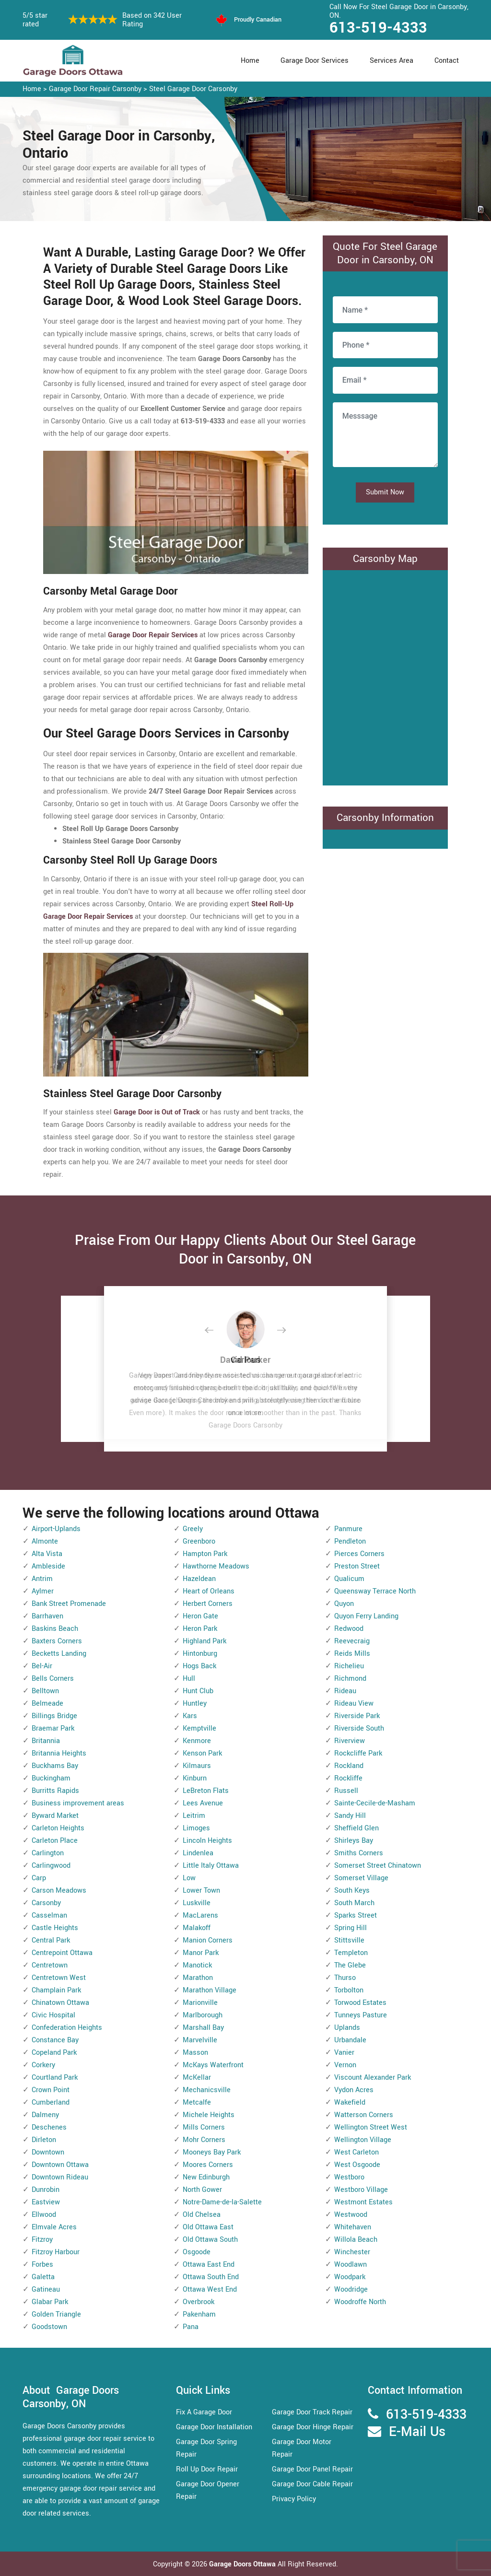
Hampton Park (205, 1554)
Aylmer (43, 1591)
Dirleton (44, 2140)
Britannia (46, 1741)
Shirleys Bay (353, 1841)
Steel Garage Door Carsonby (193, 89)
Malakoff (196, 1928)
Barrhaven (47, 1616)
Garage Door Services (315, 61)
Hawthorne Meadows (216, 1566)
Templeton (351, 1953)
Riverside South (359, 1728)
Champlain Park (56, 1990)
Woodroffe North (360, 2302)
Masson (195, 2053)
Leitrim (194, 1816)
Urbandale (350, 2040)
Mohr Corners (204, 2140)
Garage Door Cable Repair (312, 2484)
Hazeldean (199, 1579)
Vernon (345, 2065)
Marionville (200, 2003)
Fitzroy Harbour (56, 2252)
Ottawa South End (211, 2277)
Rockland (348, 1766)
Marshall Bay (203, 2028)
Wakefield (349, 2102)
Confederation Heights (67, 2028)
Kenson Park (202, 1753)
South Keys (352, 1890)
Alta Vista (47, 1554)
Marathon (198, 1978)
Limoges (196, 1828)
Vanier (344, 2053)
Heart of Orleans (208, 1591)
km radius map (385, 676)
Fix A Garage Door (204, 2412)
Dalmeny (45, 2115)
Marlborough (202, 2015)
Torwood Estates (360, 2003)
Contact (446, 61)
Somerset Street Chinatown (377, 1866)
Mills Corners (204, 2127)
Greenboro (199, 1541)
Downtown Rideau (60, 2177)
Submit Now (385, 492)
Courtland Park (55, 2078)
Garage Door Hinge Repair (312, 2427)
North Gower (202, 2190)
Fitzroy (42, 2240)
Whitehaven (352, 2227)
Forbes (42, 2265)
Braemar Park (53, 1728)
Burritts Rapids (55, 1791)
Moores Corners (208, 2165)
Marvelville (200, 2040)
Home (250, 61)
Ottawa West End (210, 2289)
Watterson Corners (363, 2115)
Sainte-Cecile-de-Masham (374, 1803)
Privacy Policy (294, 2499)
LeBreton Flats (206, 1791)
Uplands (347, 2028)
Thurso (345, 1978)
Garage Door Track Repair (312, 2412)
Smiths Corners (358, 1853)
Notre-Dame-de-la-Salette (222, 2202)
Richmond (350, 1679)
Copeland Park (54, 2053)
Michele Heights (208, 2115)
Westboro (349, 2177)
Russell (346, 1791)
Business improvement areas (78, 1803)
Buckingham (51, 1778)
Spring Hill (350, 1928)
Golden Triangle (56, 2314)
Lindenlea (198, 1853)
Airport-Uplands (56, 1529)
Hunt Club (198, 1691)
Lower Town (201, 1890)
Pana (191, 2327)
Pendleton (350, 1541)
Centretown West (59, 1978)
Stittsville (349, 1940)
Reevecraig (352, 1641)
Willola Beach (355, 2240)
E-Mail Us (417, 2432)
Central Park (51, 1940)
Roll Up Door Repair (207, 2469)
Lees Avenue (203, 1803)
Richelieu (349, 1666)
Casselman (49, 1915)
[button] (217, 1330)
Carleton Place (55, 1841)
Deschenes (49, 2127)
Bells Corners (53, 1679)
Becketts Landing (59, 1654)
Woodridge (351, 2289)
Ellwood (44, 2215)
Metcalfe (197, 2102)
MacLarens (200, 1915)
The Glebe (350, 1965)
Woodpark (349, 2277)
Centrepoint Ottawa (62, 1953)
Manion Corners (208, 1940)
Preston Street (357, 1566)
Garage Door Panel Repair (312, 2469)
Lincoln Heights (207, 1841)
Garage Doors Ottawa (243, 2564)
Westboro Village (361, 2190)
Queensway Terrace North (375, 1591)
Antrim (42, 1579)
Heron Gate (200, 1616)
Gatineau (46, 2289)
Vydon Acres (354, 2090)
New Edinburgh (206, 2177)
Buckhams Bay (55, 1766)
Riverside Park (357, 1716)
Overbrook (198, 2302)
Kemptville (199, 1728)
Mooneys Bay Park (212, 2152)
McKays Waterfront (213, 2065)
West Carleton (356, 2152)
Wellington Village (362, 2140)
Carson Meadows (59, 1890)
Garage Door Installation (214, 2427)
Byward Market (55, 1816)
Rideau (345, 1691)
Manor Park (201, 1953)
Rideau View (354, 1703)
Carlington (48, 1853)
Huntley (195, 1703)
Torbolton (348, 1990)
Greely (193, 1529)
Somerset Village (361, 1878)
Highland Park (204, 1641)
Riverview (349, 1741)
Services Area (391, 61)
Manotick (197, 1965)
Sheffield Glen (356, 1828)
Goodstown (49, 2327)
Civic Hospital (53, 2015)
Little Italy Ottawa (211, 1866)
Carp (39, 1878)
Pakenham (199, 2314)
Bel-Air (42, 1666)
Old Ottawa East (208, 2227)
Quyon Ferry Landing (366, 1616)
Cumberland (51, 2102)
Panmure (348, 1529)
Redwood (348, 1629)
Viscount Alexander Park (372, 2078)
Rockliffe (348, 1778)
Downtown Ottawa (60, 2165)
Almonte (45, 1541)
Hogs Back (199, 1666)
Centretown (50, 1965)
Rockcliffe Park (358, 1753)
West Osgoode (357, 2165)
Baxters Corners (57, 1641)
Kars (190, 1716)
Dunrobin (45, 2190)
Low (189, 1878)
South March (354, 1903)
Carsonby (46, 1903)
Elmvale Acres (54, 2227)
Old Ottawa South (210, 2240)
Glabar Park (50, 2302)
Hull (189, 1679)
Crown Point (51, 2090)
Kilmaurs (197, 1766)
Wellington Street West (370, 2127)
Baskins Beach (55, 1629)
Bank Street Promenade (69, 1604)
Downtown (48, 2152)
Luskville (196, 1903)
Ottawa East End (208, 2265)
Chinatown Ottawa (60, 2003)
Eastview (46, 2202)
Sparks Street (355, 1915)
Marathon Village (209, 1990)
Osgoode (196, 2252)
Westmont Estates (363, 2202)
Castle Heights (55, 1928)
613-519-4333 (378, 27)
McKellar (197, 2078)
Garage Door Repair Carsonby (95, 89)
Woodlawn (350, 2265)
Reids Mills (352, 1654)
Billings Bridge (54, 1716)
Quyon (344, 1604)
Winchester (352, 2252)
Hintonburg (200, 1654)
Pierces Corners (359, 1554)
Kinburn (195, 1778)
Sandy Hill (350, 1816)
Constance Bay (55, 2040)
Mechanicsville (207, 2090)
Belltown (45, 1691)
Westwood (350, 2215)
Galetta (43, 2277)
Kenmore (197, 1741)
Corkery (43, 2065)
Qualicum (349, 1579)
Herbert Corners (208, 1604)
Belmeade (47, 1703)
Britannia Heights (59, 1753)
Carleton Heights (58, 1828)
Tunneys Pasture (360, 2015)
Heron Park (200, 1629)
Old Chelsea (202, 2215)
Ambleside (48, 1566)
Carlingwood (51, 1866)
